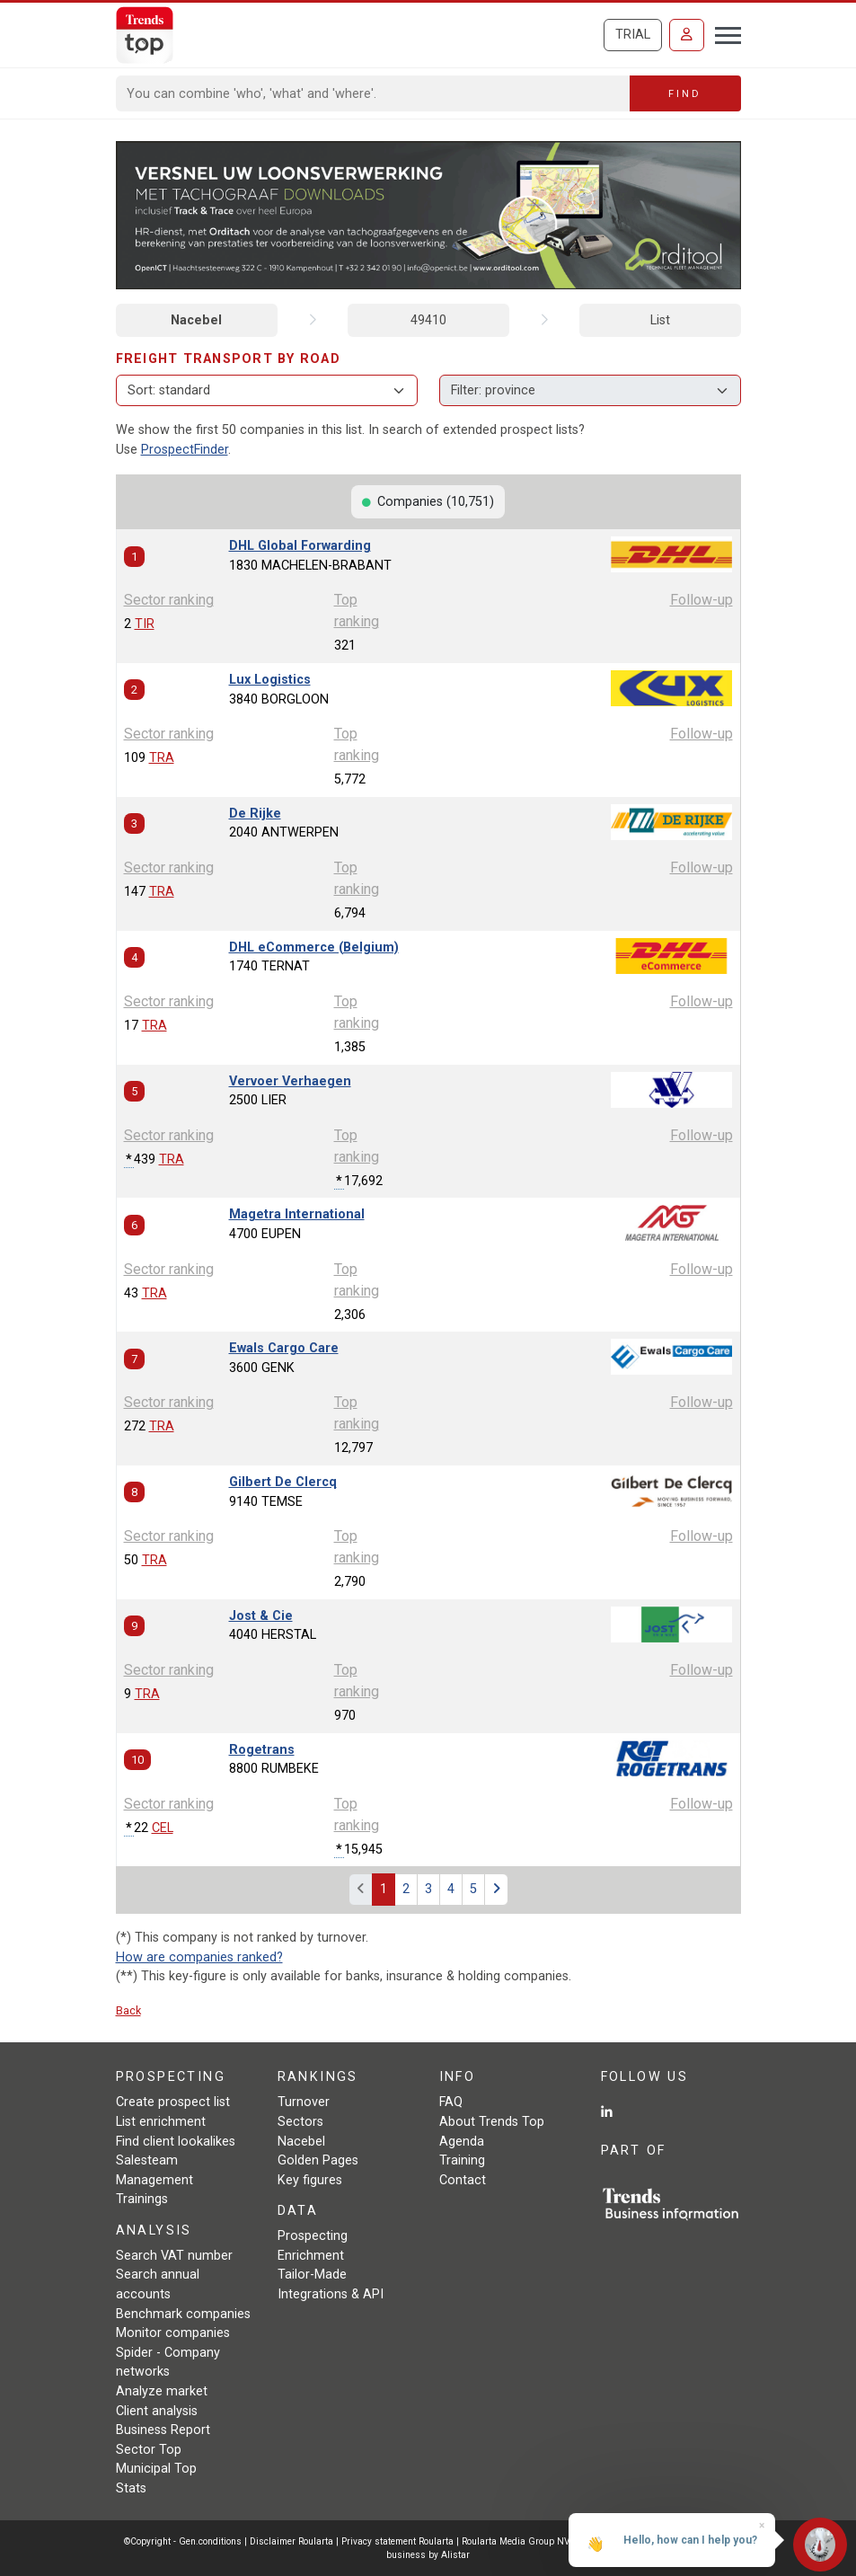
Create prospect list (173, 2102)
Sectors (300, 2121)
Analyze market (161, 2391)
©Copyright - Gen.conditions (183, 2541)
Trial (632, 34)
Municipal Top (156, 2468)
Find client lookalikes (175, 2141)
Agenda (461, 2141)
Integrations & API (331, 2294)
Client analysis (157, 2411)
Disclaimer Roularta (291, 2541)
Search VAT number (174, 2255)
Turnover (304, 2102)
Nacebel (196, 320)
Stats (131, 2488)
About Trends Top (491, 2121)
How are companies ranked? (199, 1957)
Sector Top (148, 2449)
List (660, 320)
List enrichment (161, 2121)
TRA (161, 758)
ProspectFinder (184, 449)
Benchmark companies (183, 2314)
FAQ (451, 2102)
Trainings (142, 2199)
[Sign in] (686, 35)
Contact (462, 2180)
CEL (162, 1828)
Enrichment (311, 2255)
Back (128, 2010)
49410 (428, 320)
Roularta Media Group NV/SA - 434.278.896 (555, 2541)
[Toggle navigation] (722, 33)
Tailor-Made (312, 2274)
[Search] (373, 93)
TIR (144, 624)
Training (462, 2160)
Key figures (310, 2180)
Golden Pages (318, 2160)
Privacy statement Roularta (397, 2541)
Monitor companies (173, 2333)
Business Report (163, 2430)
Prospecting (313, 2236)
